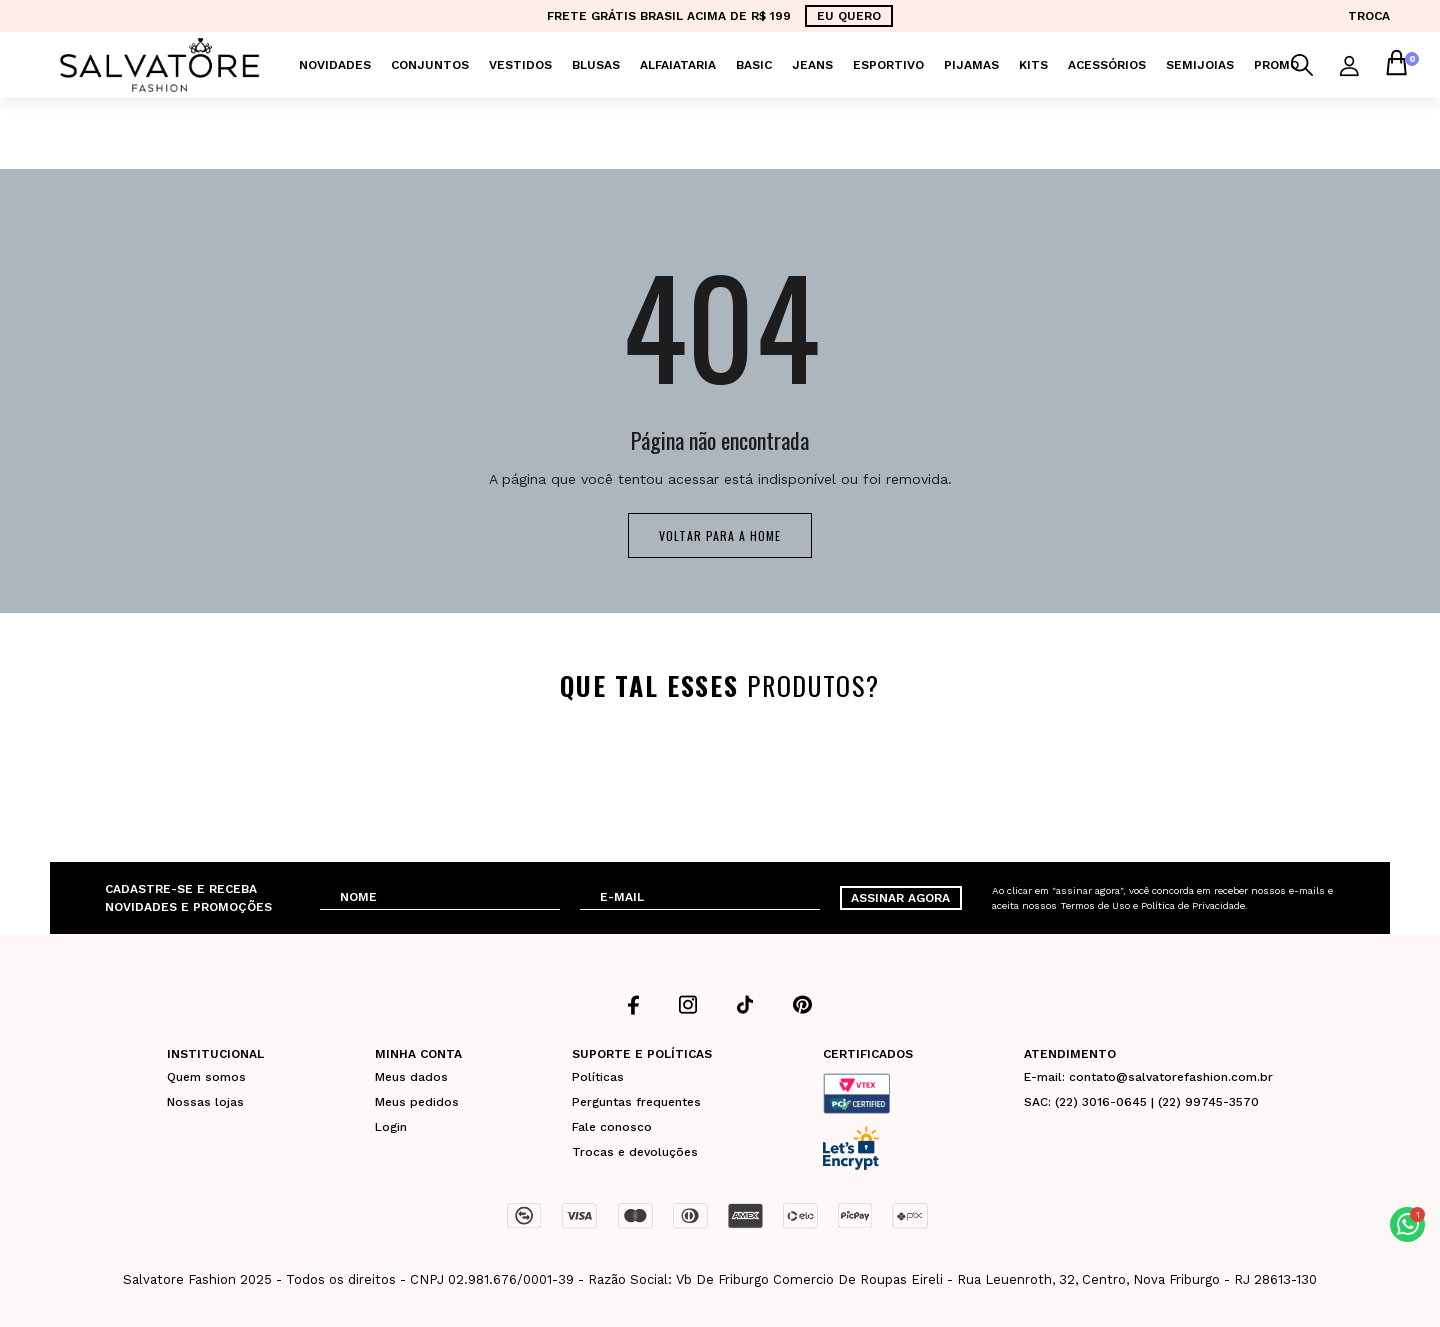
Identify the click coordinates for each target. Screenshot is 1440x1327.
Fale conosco (612, 1127)
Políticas (598, 1077)
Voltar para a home (720, 535)
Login (391, 1127)
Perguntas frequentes (636, 1102)
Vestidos (520, 65)
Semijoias (1200, 65)
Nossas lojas (205, 1102)
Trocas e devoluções (635, 1152)
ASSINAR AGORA (900, 898)
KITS (1033, 65)
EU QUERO (849, 16)
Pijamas (971, 65)
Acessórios (1107, 65)
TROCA (1369, 16)
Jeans (812, 65)
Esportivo (888, 65)
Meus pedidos (417, 1102)
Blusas (596, 65)
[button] (1407, 1224)
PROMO (1276, 65)
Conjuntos (430, 65)
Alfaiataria (678, 65)
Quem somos (206, 1077)
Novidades (335, 65)
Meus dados (411, 1077)
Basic (754, 65)
